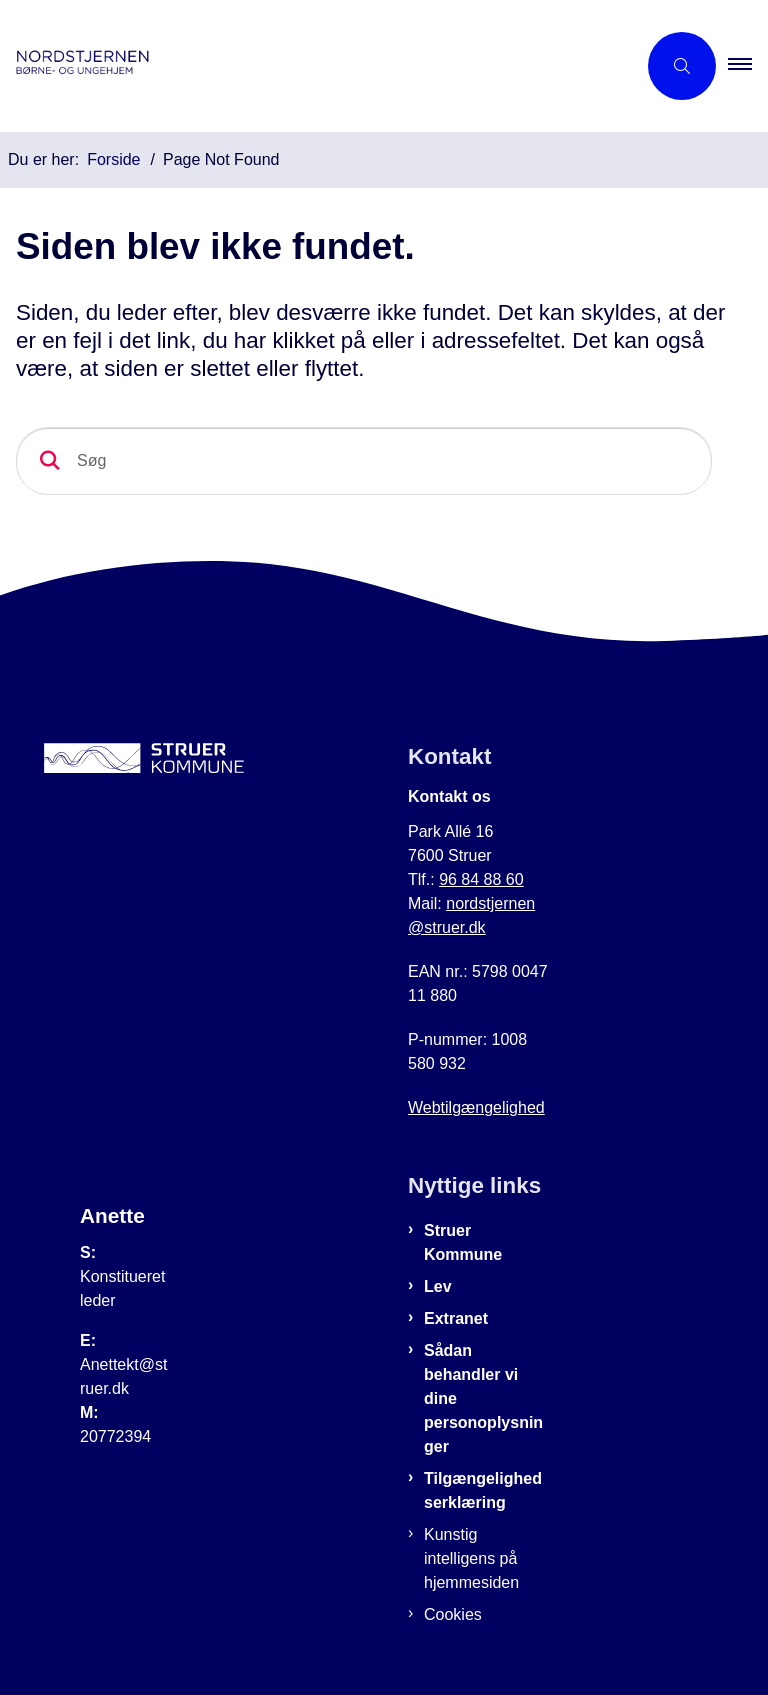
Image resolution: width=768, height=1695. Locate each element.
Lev (438, 1286)
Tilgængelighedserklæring (483, 1490)
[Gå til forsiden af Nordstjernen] (310, 66)
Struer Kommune (463, 1242)
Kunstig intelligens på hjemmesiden (471, 1558)
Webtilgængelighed (476, 1107)
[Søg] (364, 461)
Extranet (456, 1318)
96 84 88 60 (481, 879)
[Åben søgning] (682, 66)
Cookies (453, 1614)
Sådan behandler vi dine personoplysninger (483, 1398)
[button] (748, 66)
